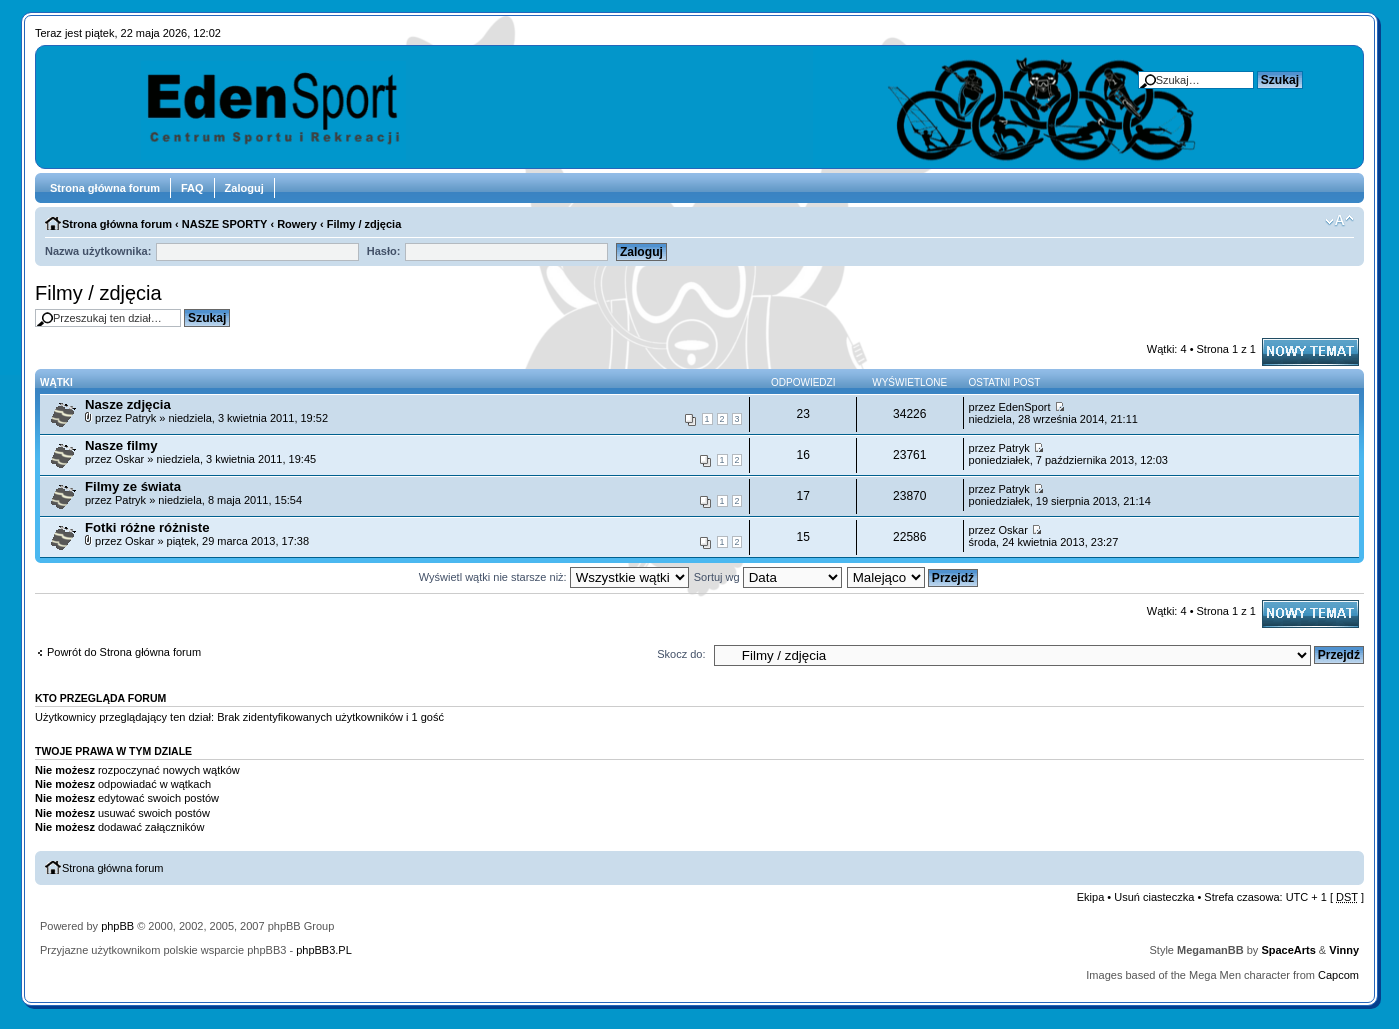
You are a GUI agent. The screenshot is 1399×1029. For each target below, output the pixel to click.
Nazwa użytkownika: (98, 251)
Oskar (129, 459)
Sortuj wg (768, 577)
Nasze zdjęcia (128, 404)
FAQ (192, 188)
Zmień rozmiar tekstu (1339, 221)
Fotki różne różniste (147, 527)
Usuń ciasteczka (1154, 897)
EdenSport (1024, 407)
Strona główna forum (105, 188)
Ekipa (1091, 897)
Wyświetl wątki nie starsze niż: (554, 577)
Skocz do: (681, 654)
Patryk (140, 418)
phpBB (117, 926)
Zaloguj (244, 188)
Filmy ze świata (133, 486)
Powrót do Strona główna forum (124, 652)
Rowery (297, 224)
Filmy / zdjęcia (364, 224)
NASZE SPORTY (225, 224)
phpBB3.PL (324, 950)
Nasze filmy (121, 445)
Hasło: (384, 251)
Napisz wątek (1310, 352)
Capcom (1338, 975)
